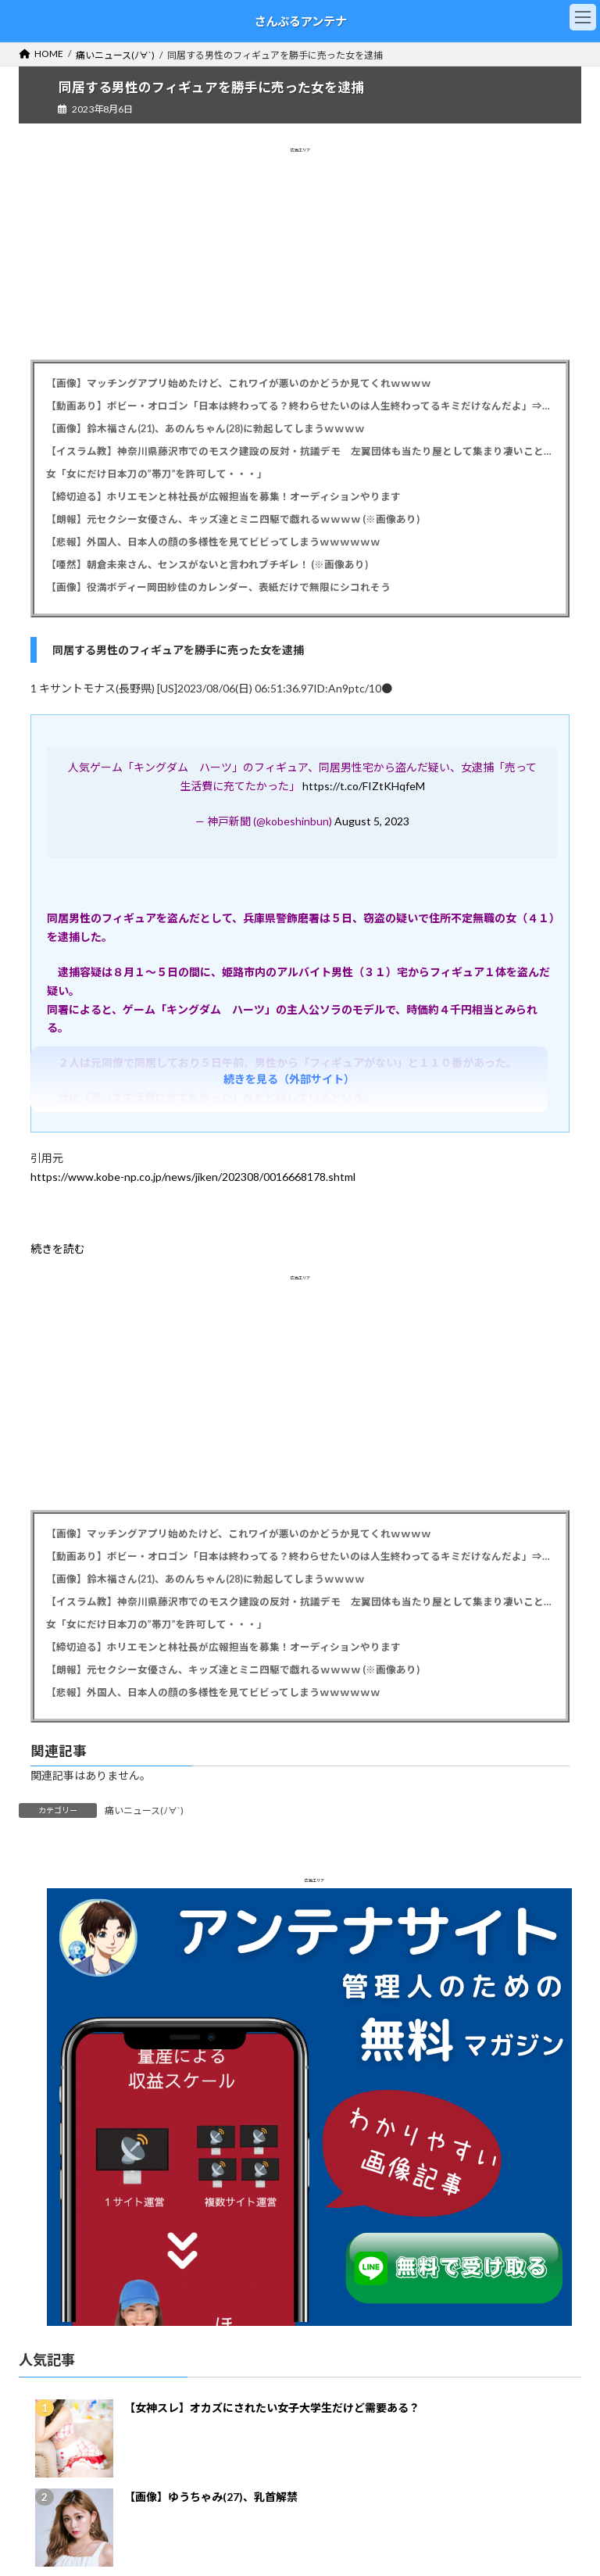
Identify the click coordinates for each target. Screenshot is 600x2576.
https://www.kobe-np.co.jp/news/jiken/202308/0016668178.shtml (192, 1176)
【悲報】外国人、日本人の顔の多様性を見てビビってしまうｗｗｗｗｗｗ (213, 542)
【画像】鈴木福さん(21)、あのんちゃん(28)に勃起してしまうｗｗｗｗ (205, 429)
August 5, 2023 (371, 821)
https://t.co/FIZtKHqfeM (363, 785)
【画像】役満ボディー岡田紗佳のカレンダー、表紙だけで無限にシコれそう (218, 587)
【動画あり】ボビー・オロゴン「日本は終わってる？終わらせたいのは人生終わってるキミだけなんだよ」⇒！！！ (300, 406)
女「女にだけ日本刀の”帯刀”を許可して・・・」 (156, 474)
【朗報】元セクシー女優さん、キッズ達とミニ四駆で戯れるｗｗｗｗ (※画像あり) (233, 519)
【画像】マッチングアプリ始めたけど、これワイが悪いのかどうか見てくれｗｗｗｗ (238, 383)
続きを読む (57, 1248)
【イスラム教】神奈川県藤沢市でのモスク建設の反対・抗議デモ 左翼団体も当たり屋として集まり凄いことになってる (300, 451)
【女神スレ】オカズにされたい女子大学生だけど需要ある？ (272, 2407)
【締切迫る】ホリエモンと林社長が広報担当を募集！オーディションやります (223, 497)
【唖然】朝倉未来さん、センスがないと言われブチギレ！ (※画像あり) (207, 565)
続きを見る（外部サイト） (289, 1079)
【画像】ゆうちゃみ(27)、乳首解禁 (211, 2496)
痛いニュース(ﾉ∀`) (144, 1810)
